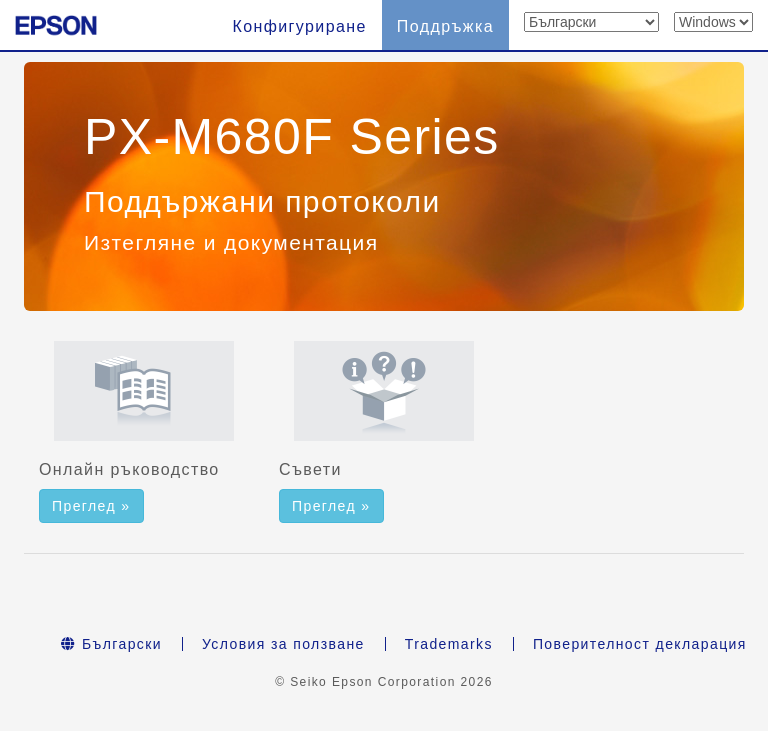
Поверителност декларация (640, 644)
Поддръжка (445, 26)
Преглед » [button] (91, 506)
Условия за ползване (283, 644)
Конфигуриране (299, 26)
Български (111, 644)
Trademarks (449, 644)
